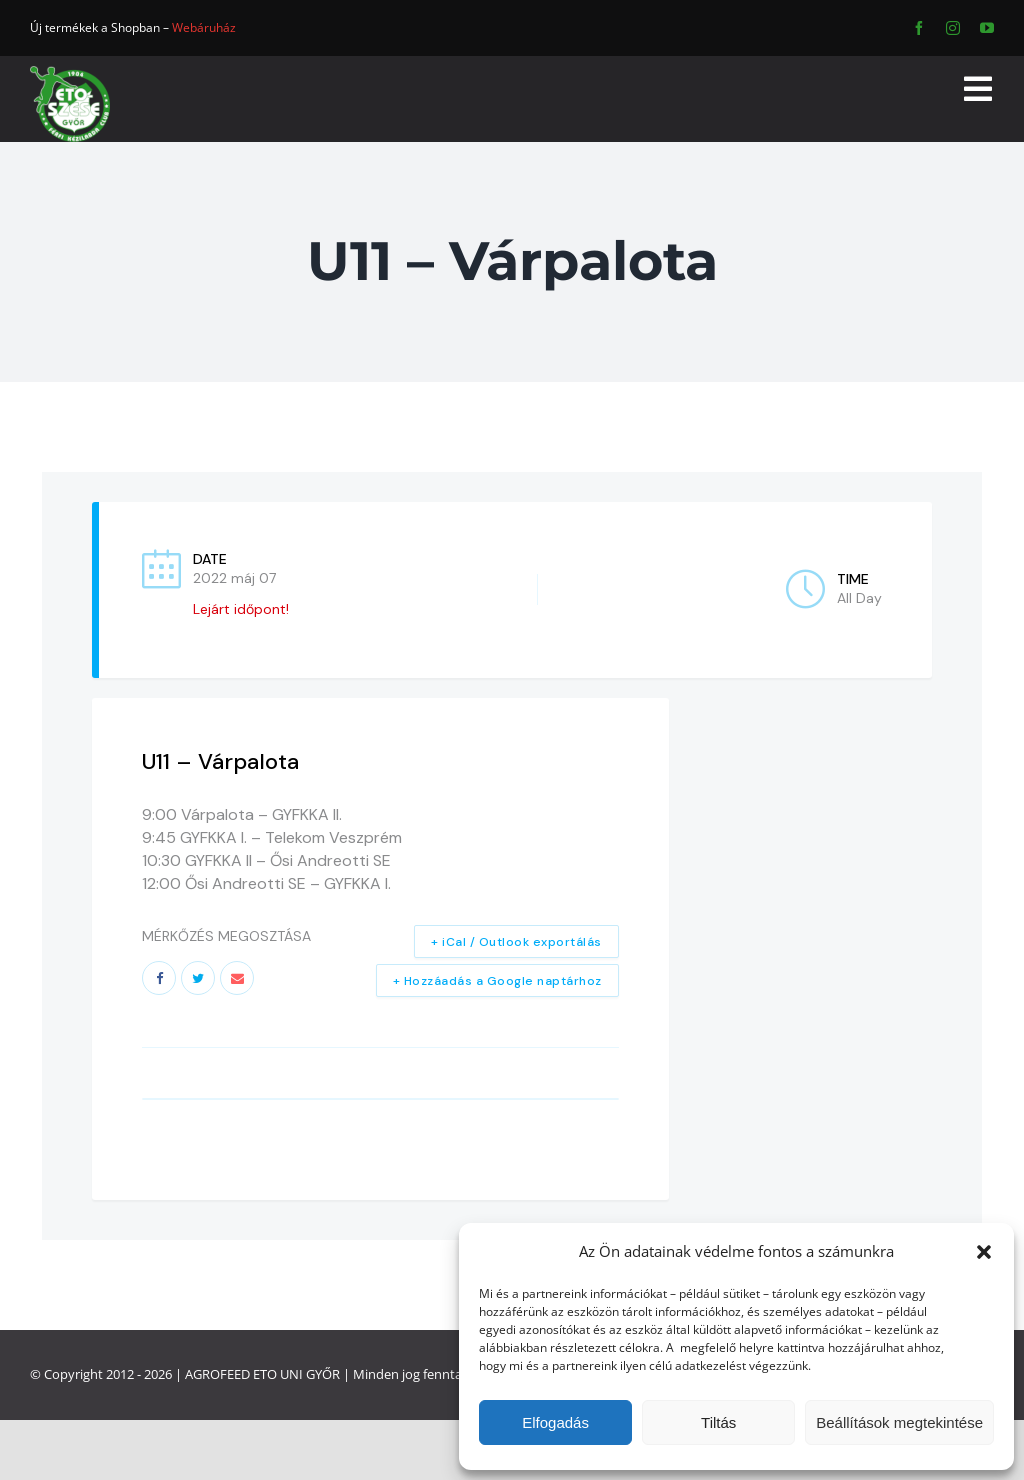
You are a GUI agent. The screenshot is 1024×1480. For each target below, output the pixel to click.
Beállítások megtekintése (899, 1422)
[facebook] (919, 28)
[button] (984, 1252)
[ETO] (70, 72)
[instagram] (953, 28)
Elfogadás (555, 1422)
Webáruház (204, 27)
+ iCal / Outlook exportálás (516, 942)
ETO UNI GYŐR (296, 1374)
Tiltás (718, 1422)
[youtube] (987, 28)
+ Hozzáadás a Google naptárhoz (497, 981)
